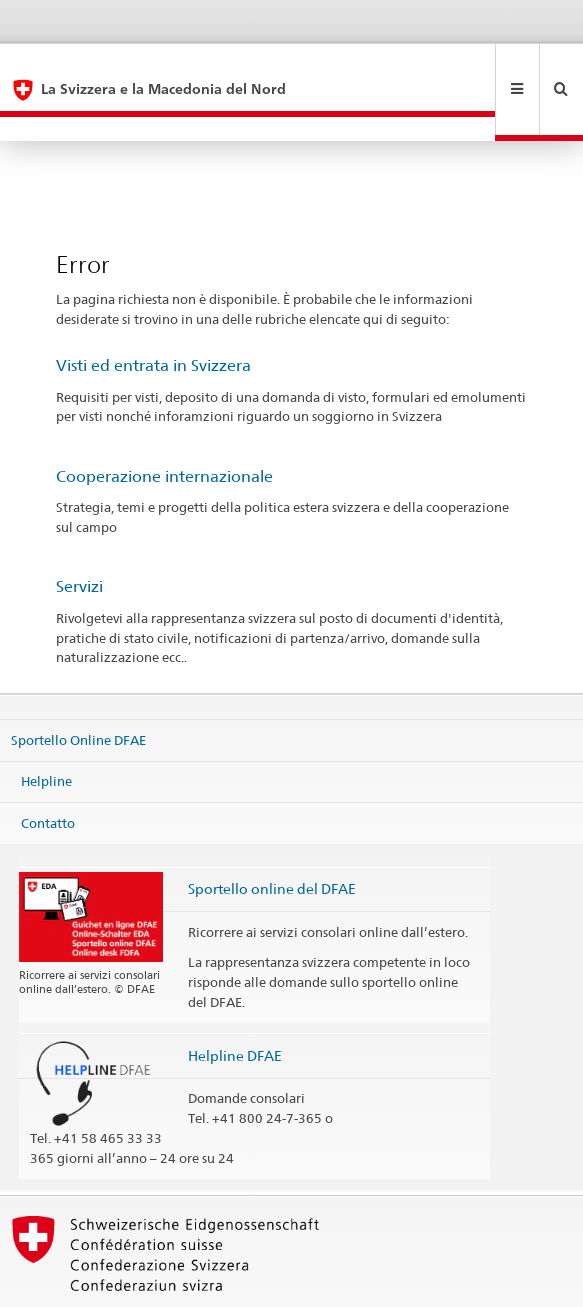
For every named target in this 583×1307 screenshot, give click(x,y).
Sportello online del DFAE (272, 839)
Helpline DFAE (235, 1006)
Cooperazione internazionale (164, 427)
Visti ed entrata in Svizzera (153, 316)
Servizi (79, 537)
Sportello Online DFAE (78, 690)
